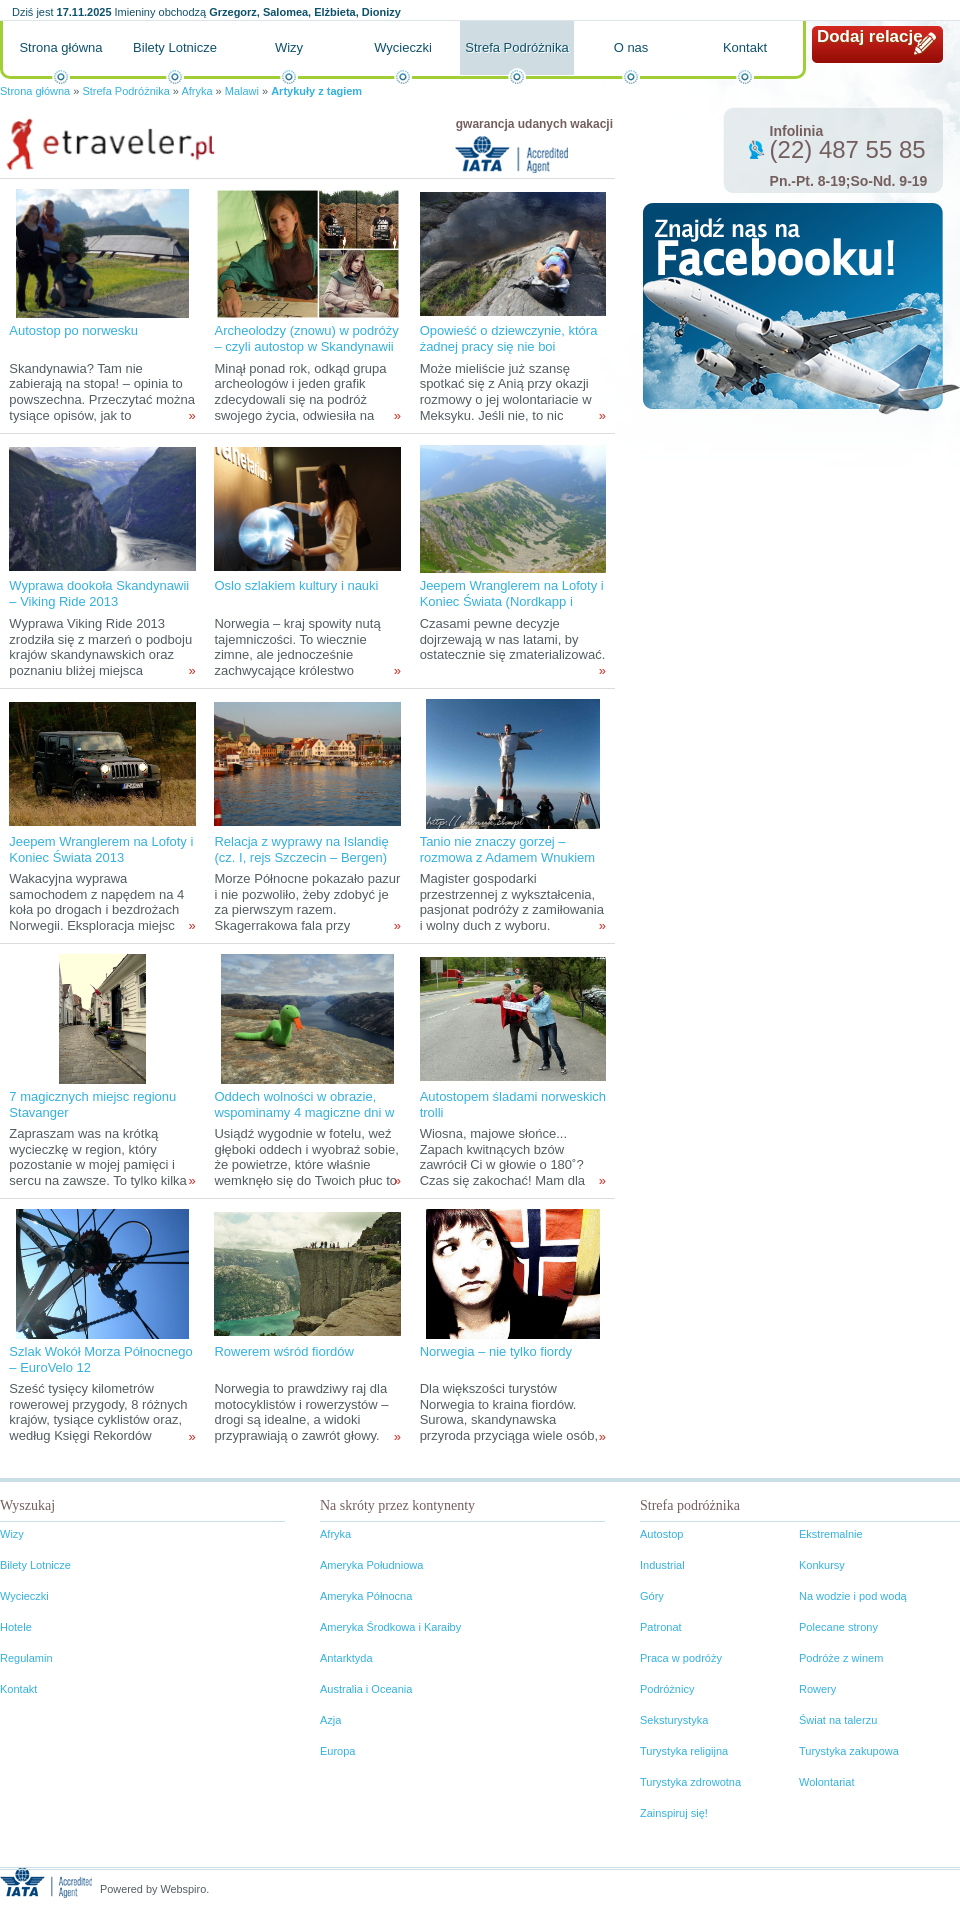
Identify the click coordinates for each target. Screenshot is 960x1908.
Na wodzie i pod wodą (853, 1596)
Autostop (661, 1534)
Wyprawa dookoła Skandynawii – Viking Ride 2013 (99, 593)
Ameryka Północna (366, 1596)
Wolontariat (826, 1782)
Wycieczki (403, 47)
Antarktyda (346, 1658)
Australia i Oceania (366, 1689)
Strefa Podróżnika (516, 47)
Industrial (662, 1565)
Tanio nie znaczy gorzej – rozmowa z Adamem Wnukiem (508, 849)
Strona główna (60, 47)
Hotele (16, 1627)
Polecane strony (838, 1627)
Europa (337, 1751)
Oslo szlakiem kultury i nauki (296, 585)
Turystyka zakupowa (849, 1751)
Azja (330, 1720)
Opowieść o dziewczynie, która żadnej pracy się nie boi (509, 338)
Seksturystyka (674, 1720)
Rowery (817, 1689)
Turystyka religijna (684, 1751)
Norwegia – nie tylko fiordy (496, 1351)
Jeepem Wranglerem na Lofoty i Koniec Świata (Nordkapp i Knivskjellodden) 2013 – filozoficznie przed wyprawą (512, 609)
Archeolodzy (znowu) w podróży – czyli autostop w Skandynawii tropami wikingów (306, 346)
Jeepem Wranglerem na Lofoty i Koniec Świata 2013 (101, 849)
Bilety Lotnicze (175, 47)
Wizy (289, 47)
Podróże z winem (841, 1658)
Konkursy (822, 1565)
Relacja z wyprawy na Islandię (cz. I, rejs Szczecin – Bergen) (301, 849)
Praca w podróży (681, 1658)
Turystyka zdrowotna (690, 1782)
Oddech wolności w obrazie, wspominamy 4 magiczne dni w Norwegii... (304, 1112)
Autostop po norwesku (73, 330)
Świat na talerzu (838, 1720)
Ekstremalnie (831, 1534)
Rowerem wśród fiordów (283, 1351)
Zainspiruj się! (674, 1813)
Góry (652, 1596)
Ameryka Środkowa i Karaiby (390, 1627)
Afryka (196, 91)
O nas (631, 47)
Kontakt (745, 47)
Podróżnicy (667, 1689)
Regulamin (26, 1658)
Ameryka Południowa (371, 1565)
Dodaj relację (870, 36)
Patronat (661, 1627)
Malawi (243, 91)
